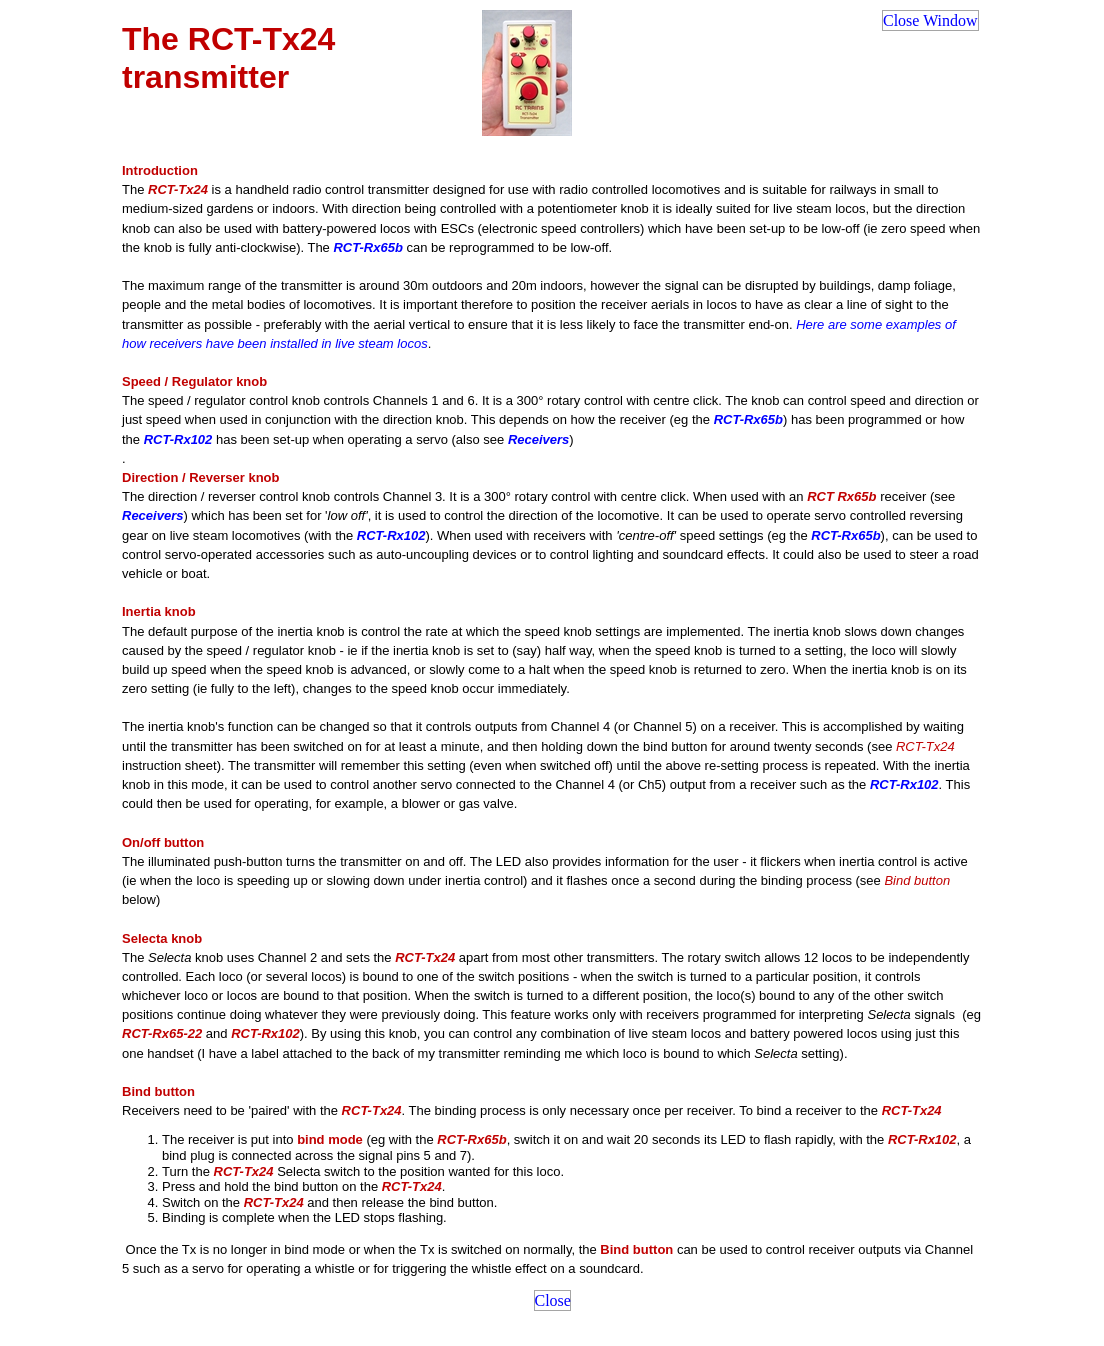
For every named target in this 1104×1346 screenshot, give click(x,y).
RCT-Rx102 (178, 439)
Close (552, 1300)
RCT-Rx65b (367, 247)
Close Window (930, 20)
